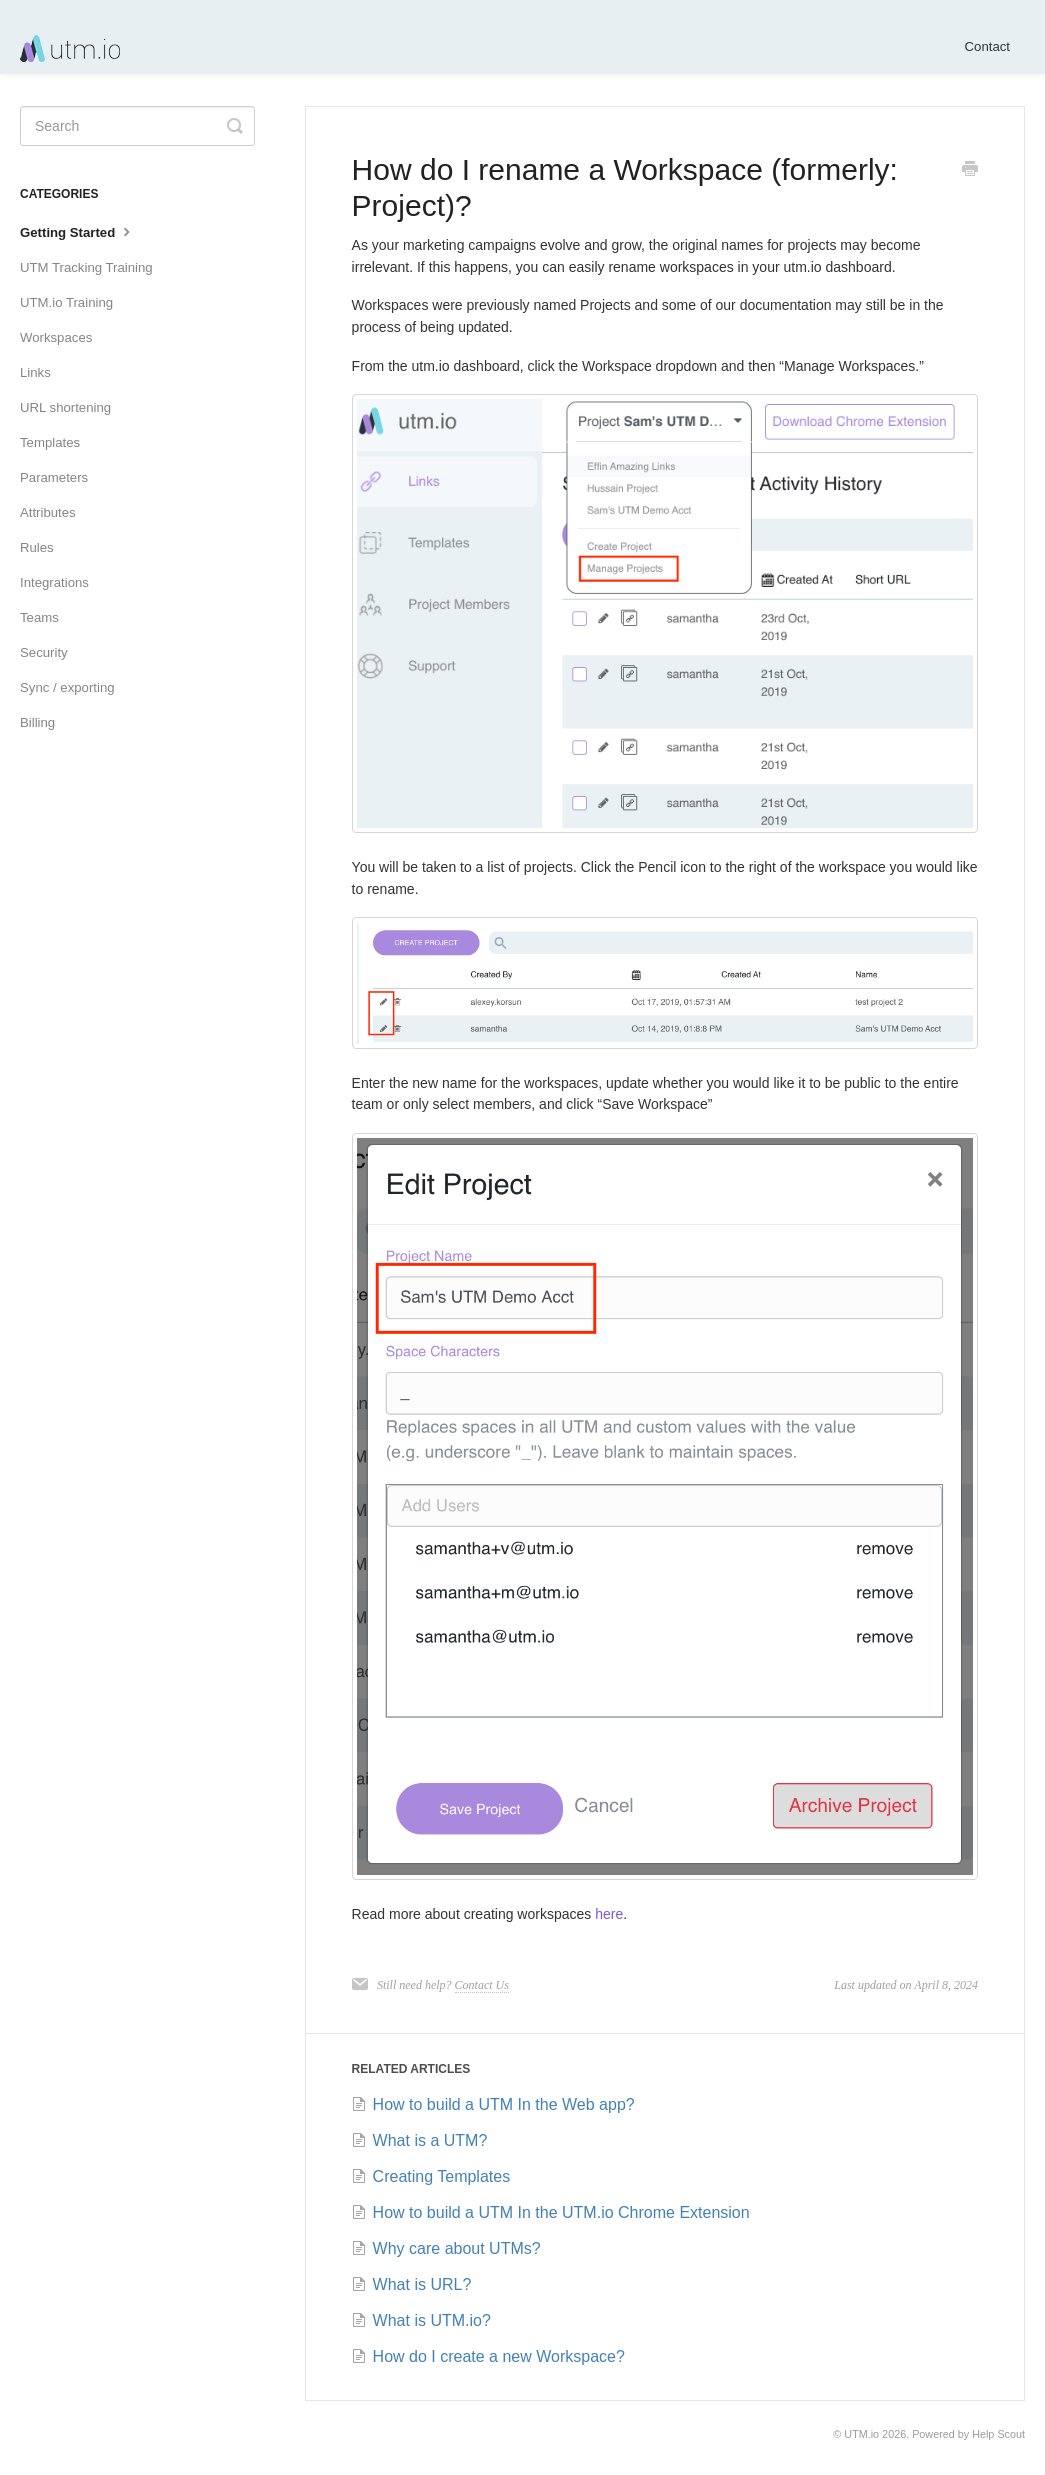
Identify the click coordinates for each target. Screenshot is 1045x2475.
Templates (50, 442)
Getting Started (77, 231)
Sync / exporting (67, 687)
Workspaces (56, 337)
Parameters (54, 477)
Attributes (48, 512)
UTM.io (861, 2434)
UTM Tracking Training (86, 267)
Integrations (54, 582)
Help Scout (998, 2434)
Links (35, 372)
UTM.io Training (66, 302)
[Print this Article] (970, 171)
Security (44, 652)
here (609, 1914)
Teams (39, 617)
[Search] (137, 126)
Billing (37, 722)
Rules (37, 547)
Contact (987, 46)
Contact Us (482, 1985)
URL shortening (65, 407)
